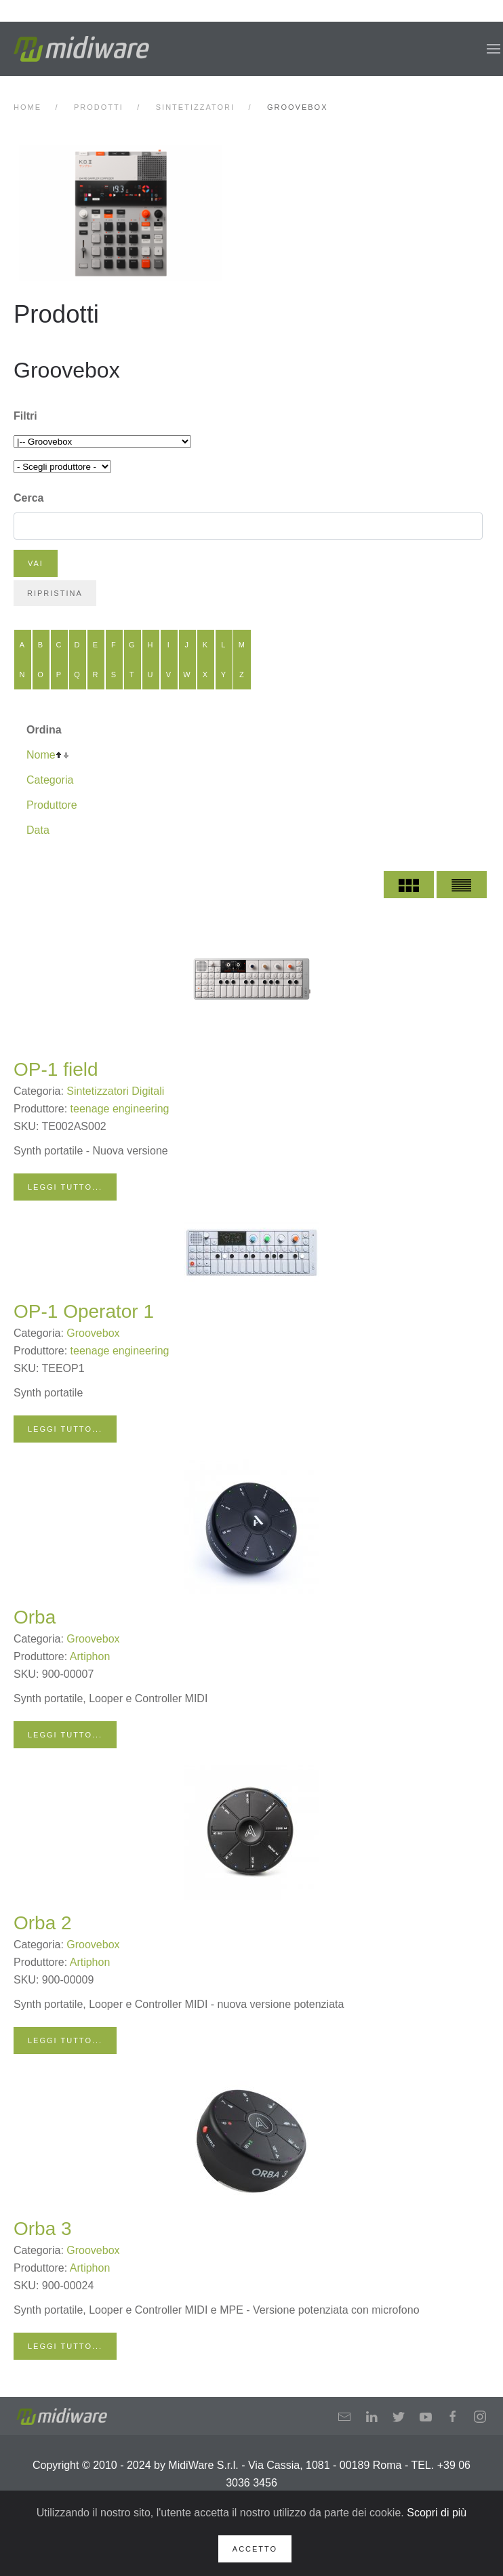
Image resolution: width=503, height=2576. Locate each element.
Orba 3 (43, 2228)
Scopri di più (436, 2512)
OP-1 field (56, 1069)
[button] (493, 49)
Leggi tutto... (65, 1187)
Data (37, 830)
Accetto (255, 2549)
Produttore (51, 805)
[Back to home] (81, 49)
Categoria (49, 780)
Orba (35, 1617)
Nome (41, 755)
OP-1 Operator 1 (84, 1311)
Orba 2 (43, 1922)
